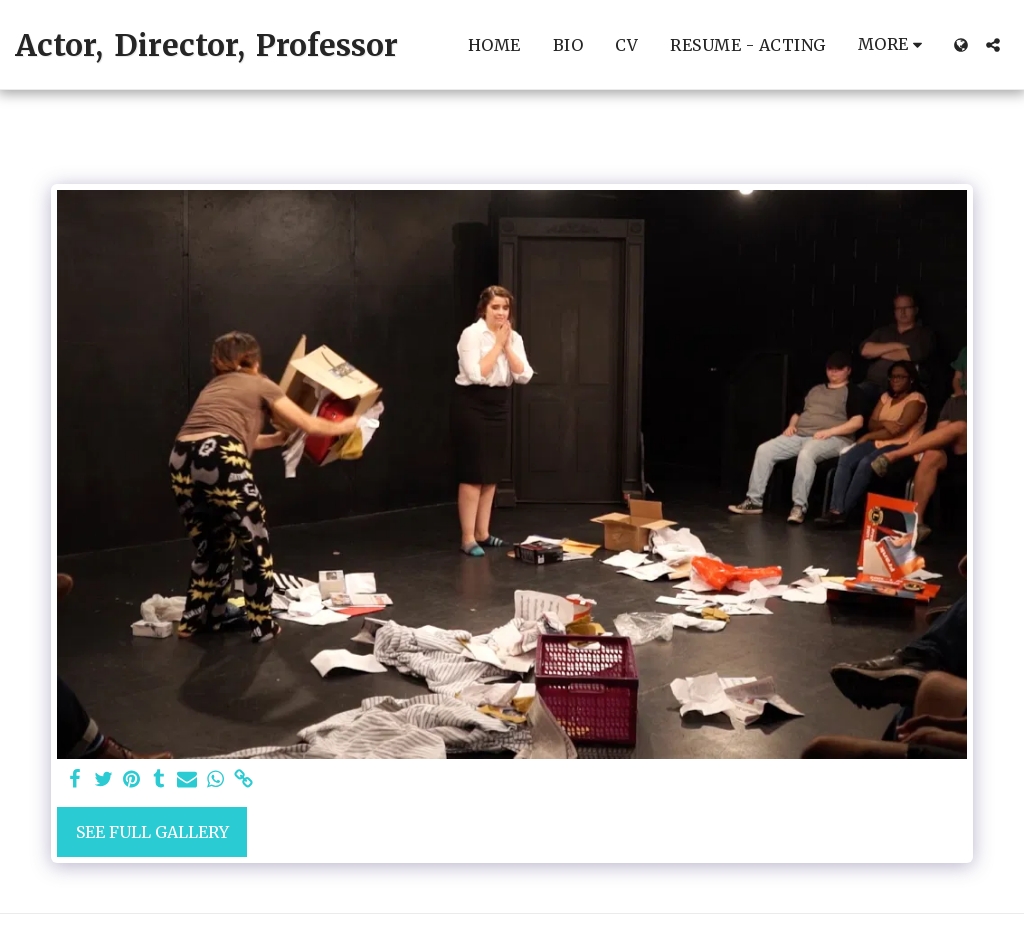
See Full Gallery (152, 832)
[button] (993, 45)
